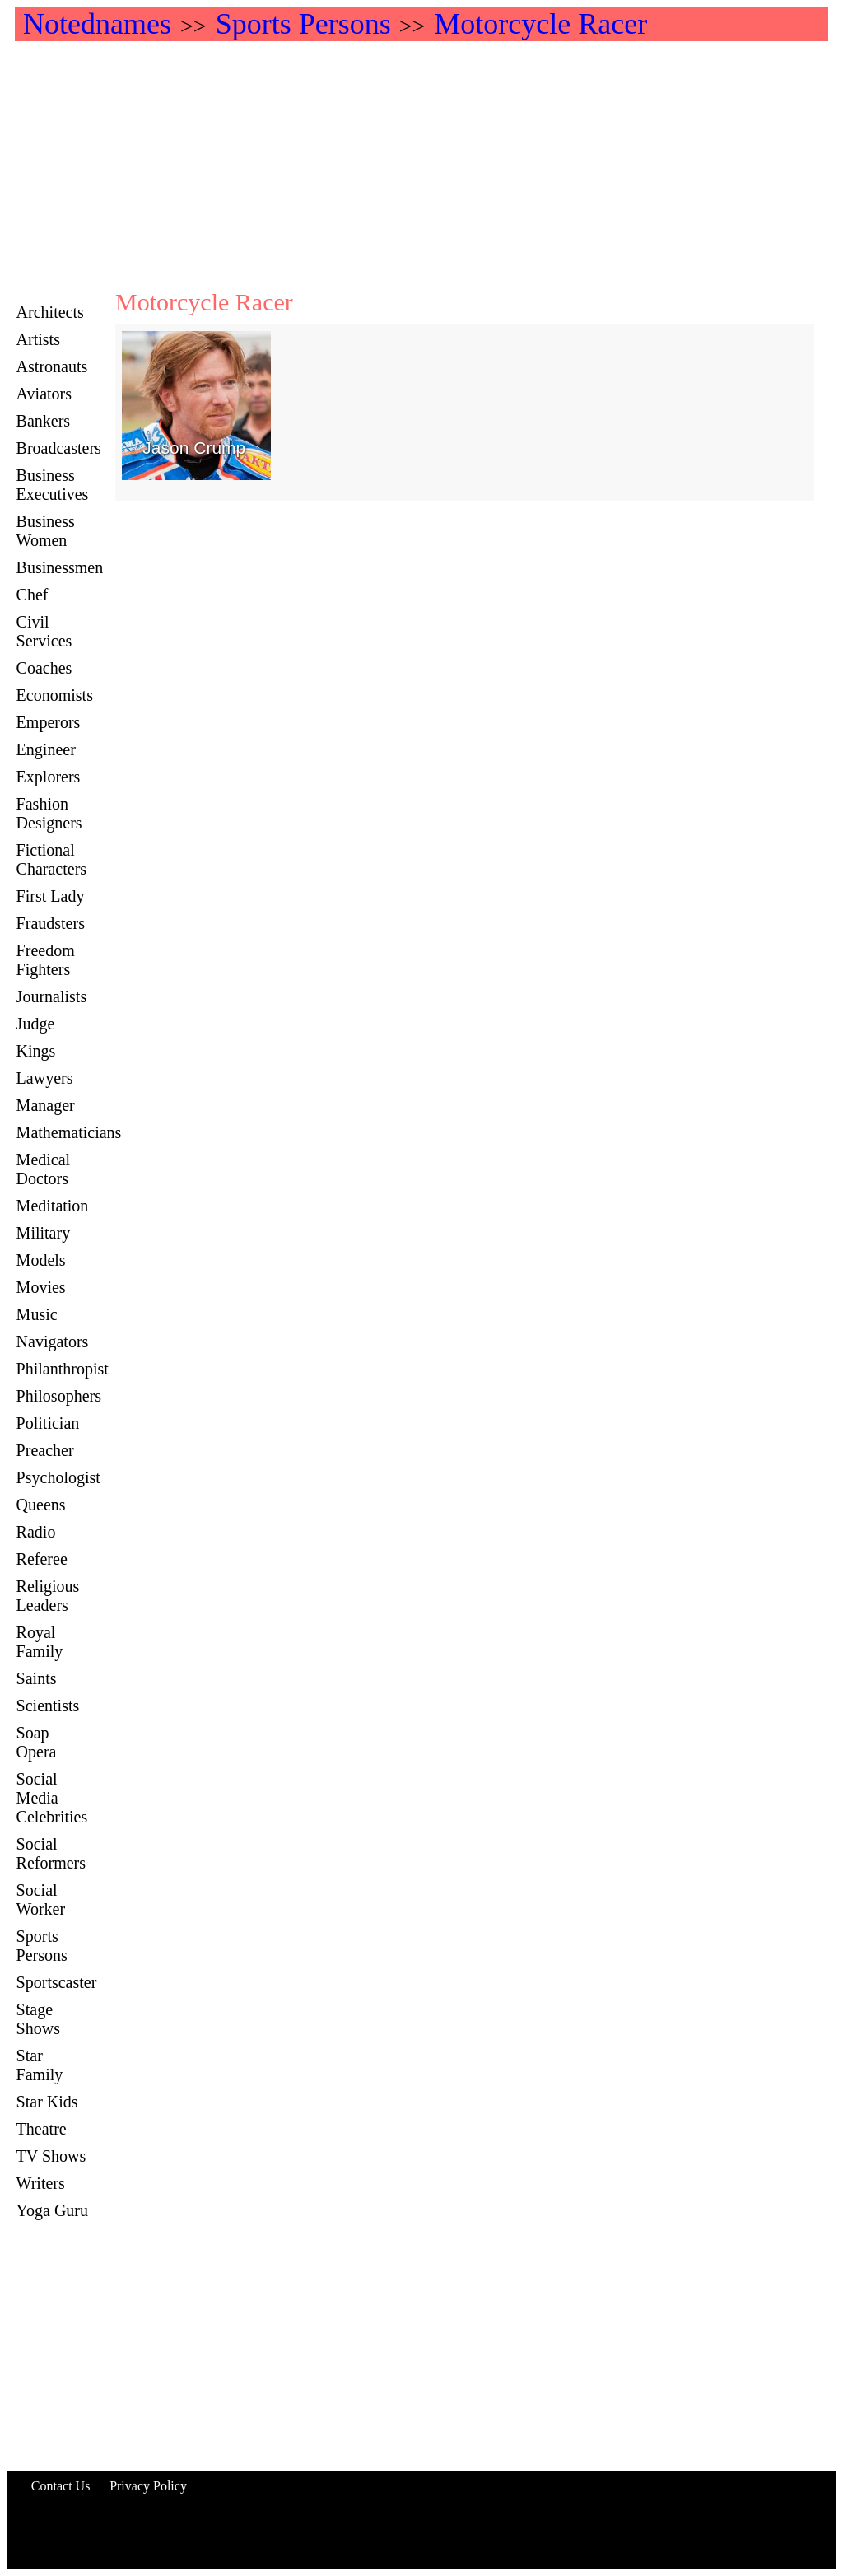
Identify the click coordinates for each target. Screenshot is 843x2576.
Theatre (41, 2129)
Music (37, 1314)
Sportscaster (56, 1982)
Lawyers (44, 1078)
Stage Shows (38, 2018)
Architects (50, 312)
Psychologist (58, 1477)
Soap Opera (36, 1742)
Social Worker (40, 1899)
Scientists (48, 1705)
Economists (54, 695)
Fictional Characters (51, 859)
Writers (40, 2183)
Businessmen (60, 567)
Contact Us (61, 2486)
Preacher (45, 1450)
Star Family (39, 2065)
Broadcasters (58, 448)
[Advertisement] (421, 164)
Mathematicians (69, 1132)
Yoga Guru (52, 2210)
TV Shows (51, 2156)
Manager (45, 1105)
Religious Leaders (48, 1595)
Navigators (52, 1341)
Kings (36, 1051)
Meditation (52, 1206)
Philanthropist (62, 1369)
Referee (42, 1559)
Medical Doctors (43, 1169)
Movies (41, 1287)
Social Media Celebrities (52, 1798)
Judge (35, 1024)
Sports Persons (42, 1945)
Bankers (43, 421)
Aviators (44, 394)
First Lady (50, 896)
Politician (48, 1423)
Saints (36, 1678)
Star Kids (47, 2102)
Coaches (44, 668)
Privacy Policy (148, 2486)
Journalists (51, 996)
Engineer (46, 749)
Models (41, 1260)
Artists (38, 339)
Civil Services (44, 631)
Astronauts (52, 366)
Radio (36, 1532)
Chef (32, 595)
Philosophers (58, 1396)
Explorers (48, 777)
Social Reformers (51, 1853)
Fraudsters (50, 923)
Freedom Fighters (45, 959)
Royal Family (39, 1641)
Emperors (48, 722)
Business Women (45, 530)
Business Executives (52, 484)
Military (43, 1233)
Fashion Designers (49, 813)
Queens (41, 1505)
